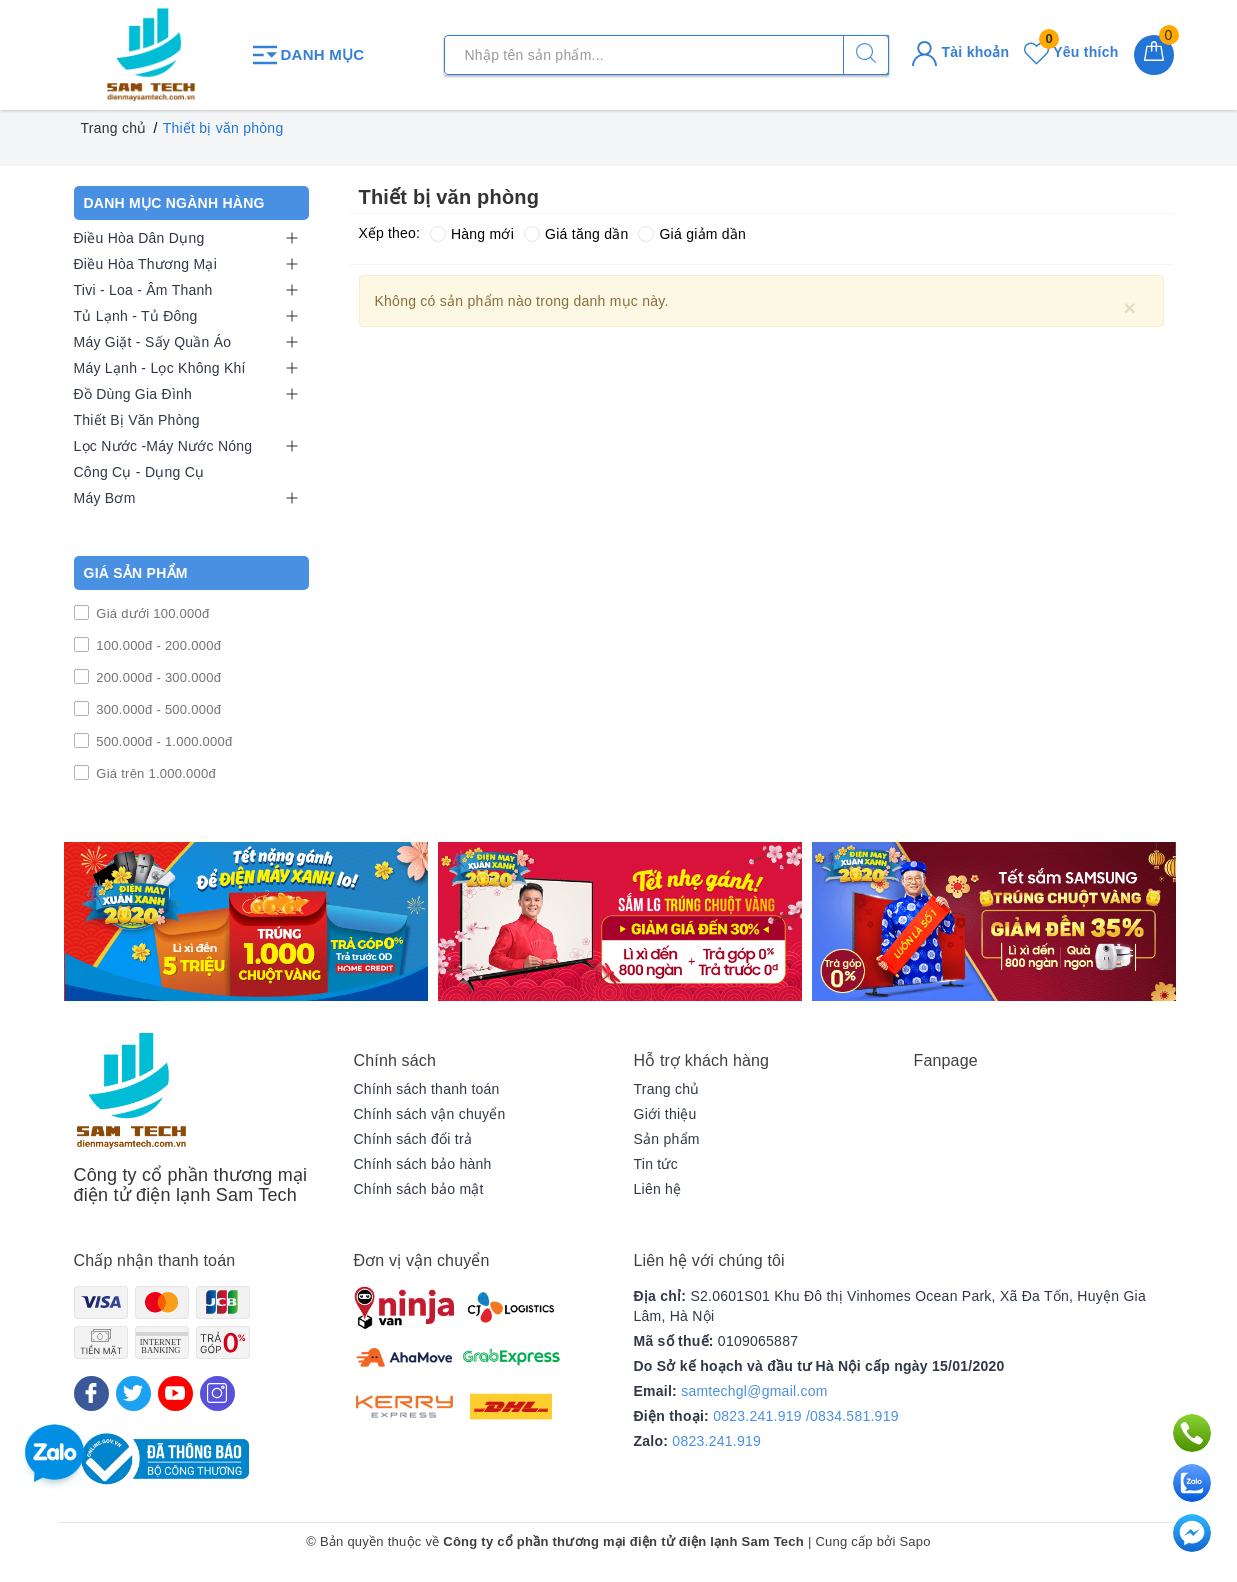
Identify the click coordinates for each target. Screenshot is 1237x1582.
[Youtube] (175, 1393)
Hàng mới (472, 234)
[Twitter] (133, 1393)
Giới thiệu (665, 1114)
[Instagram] (217, 1393)
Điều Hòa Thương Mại (146, 264)
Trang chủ (667, 1089)
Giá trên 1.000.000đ (155, 773)
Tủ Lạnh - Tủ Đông (136, 316)
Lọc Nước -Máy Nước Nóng (163, 446)
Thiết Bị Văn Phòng (137, 420)
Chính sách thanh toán (427, 1089)
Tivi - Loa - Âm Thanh (143, 290)
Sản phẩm (667, 1139)
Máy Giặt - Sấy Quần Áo (153, 342)
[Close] (1130, 307)
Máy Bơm (105, 498)
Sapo (914, 1541)
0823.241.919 (716, 1441)
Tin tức (656, 1164)
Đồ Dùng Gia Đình (133, 394)
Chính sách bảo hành (423, 1164)
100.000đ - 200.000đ (157, 645)
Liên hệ (658, 1189)
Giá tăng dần (576, 234)
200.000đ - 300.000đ (157, 677)
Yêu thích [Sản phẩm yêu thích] (1071, 52)
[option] (246, 921)
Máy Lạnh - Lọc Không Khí (160, 368)
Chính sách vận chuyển (430, 1114)
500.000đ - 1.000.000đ (163, 741)
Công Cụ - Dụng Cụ (139, 472)
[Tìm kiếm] (866, 55)
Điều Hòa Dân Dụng (139, 238)
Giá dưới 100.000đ (151, 613)
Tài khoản (960, 52)
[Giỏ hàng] (1154, 55)
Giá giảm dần (692, 234)
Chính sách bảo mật (419, 1189)
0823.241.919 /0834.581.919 (806, 1416)
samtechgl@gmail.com (754, 1391)
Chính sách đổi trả (413, 1139)
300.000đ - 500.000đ (157, 709)
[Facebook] (91, 1393)
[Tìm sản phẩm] (666, 55)
